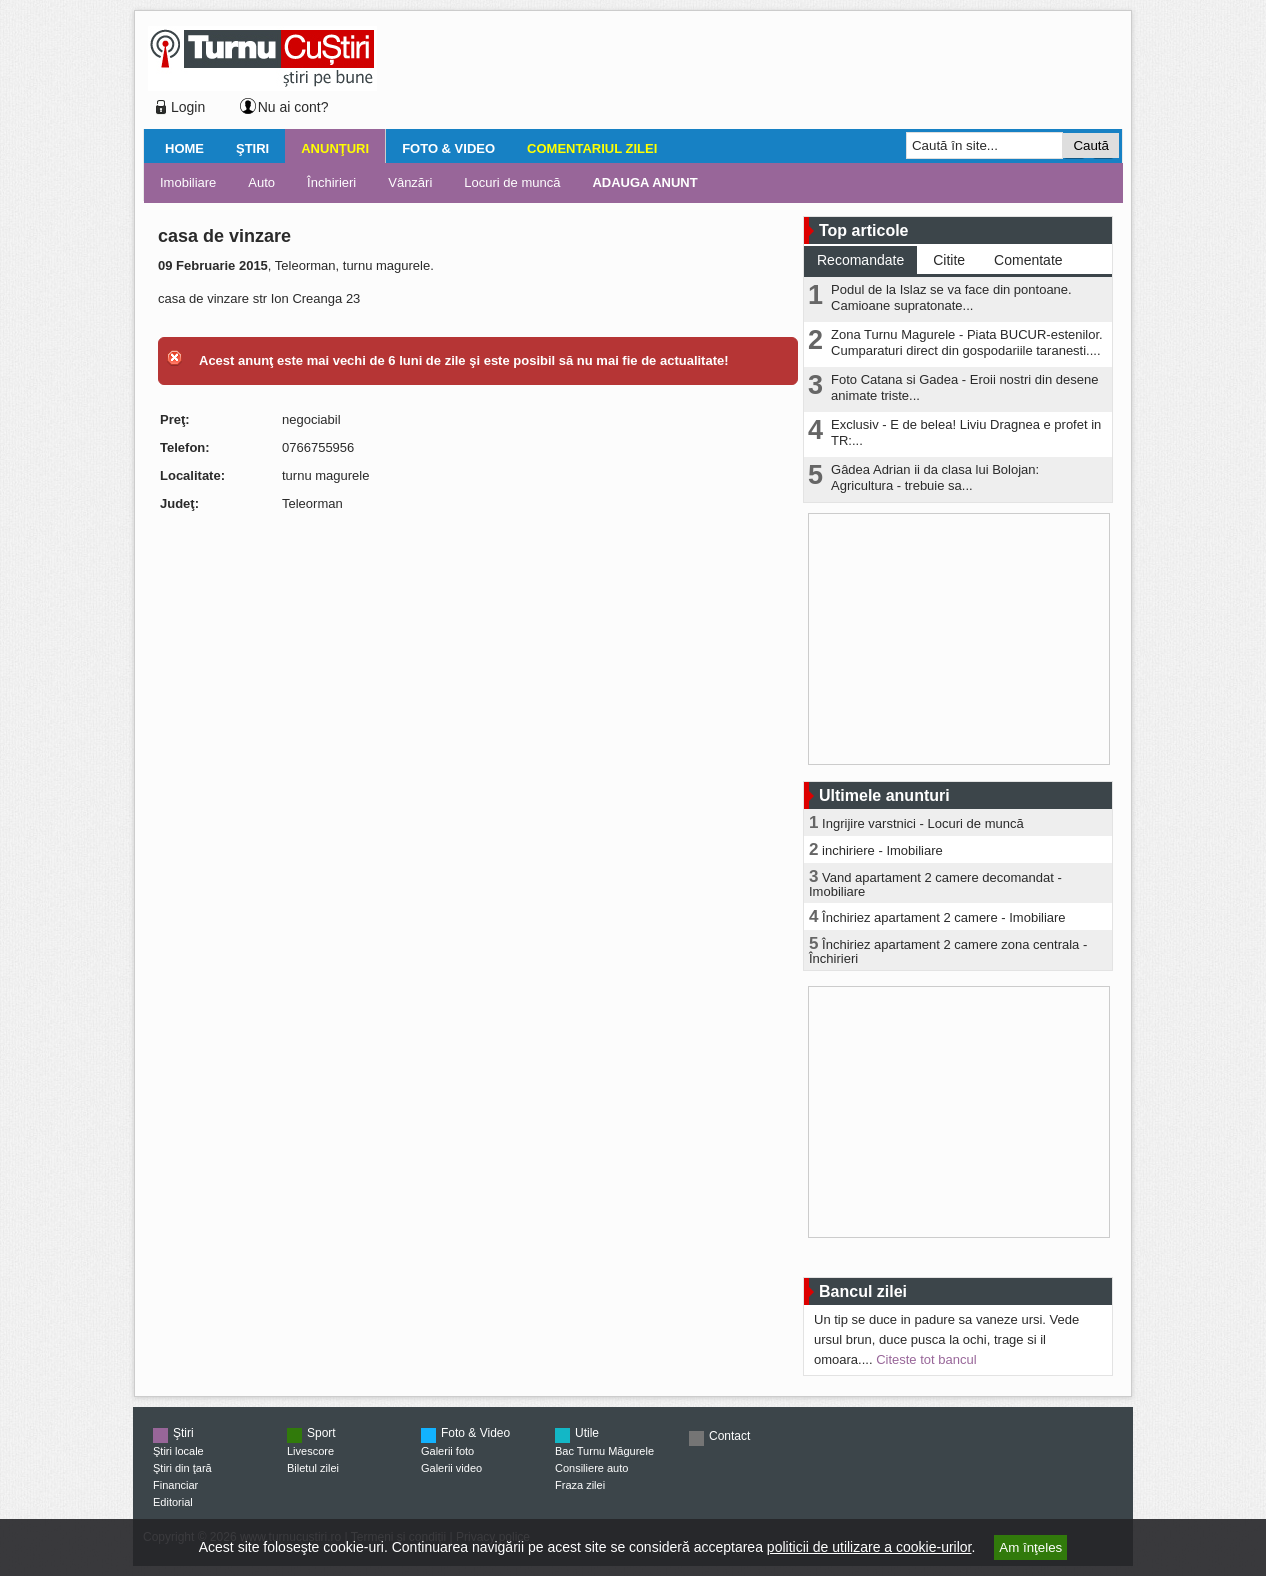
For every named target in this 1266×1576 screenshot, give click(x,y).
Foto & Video (448, 148)
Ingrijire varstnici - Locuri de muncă (923, 823)
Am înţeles (1030, 1547)
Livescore (310, 1451)
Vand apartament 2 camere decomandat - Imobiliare (935, 884)
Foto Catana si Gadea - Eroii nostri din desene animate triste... (964, 387)
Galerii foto (447, 1451)
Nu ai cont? (293, 107)
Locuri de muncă (512, 182)
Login (188, 107)
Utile (587, 1433)
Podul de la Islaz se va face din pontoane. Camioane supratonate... (951, 297)
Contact (729, 1436)
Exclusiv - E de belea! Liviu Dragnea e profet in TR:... (966, 432)
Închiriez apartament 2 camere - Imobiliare (944, 917)
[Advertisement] (744, 74)
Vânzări (410, 182)
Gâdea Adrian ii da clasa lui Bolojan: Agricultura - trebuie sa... (935, 477)
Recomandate (860, 260)
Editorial (173, 1502)
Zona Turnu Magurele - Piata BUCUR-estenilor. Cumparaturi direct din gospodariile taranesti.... (967, 342)
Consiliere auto (591, 1468)
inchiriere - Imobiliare (882, 850)
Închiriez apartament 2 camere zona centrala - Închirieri (948, 951)
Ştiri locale (178, 1451)
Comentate (1028, 260)
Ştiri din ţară (182, 1468)
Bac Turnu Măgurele (604, 1451)
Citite (949, 260)
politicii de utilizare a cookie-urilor (869, 1547)
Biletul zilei (313, 1468)
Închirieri (331, 182)
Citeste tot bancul (926, 1359)
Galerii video (451, 1468)
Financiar (175, 1485)
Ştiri (252, 148)
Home (184, 148)
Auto (261, 182)
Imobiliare (188, 182)
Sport (321, 1433)
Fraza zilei (580, 1485)
